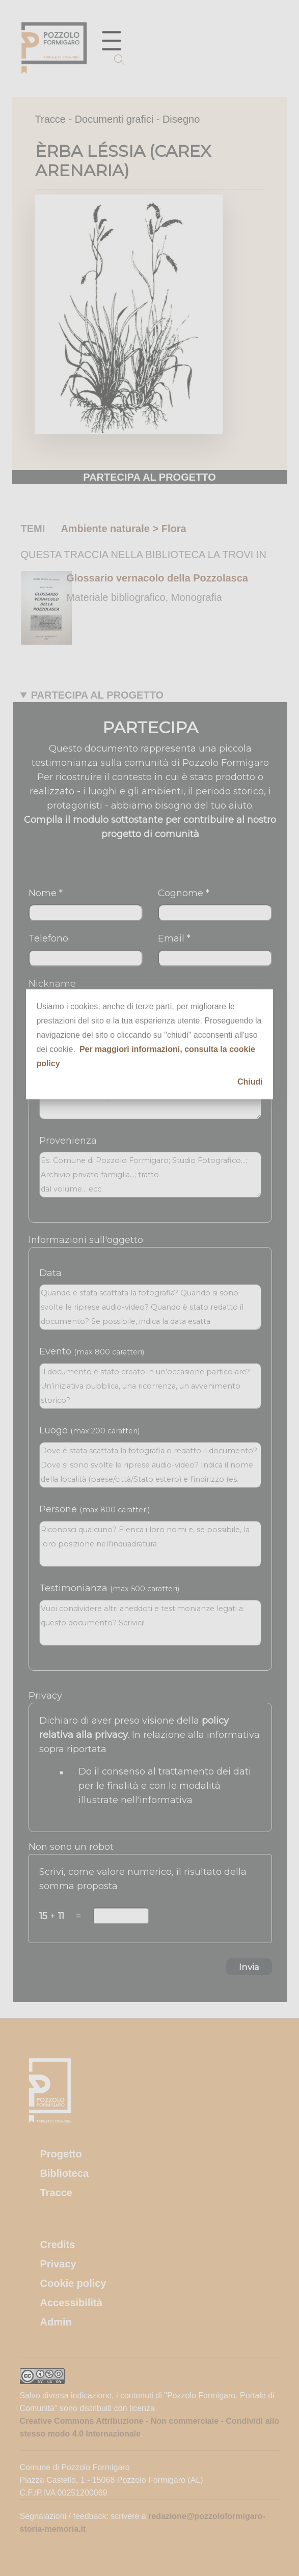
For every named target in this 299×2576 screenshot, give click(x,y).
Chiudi (250, 1081)
